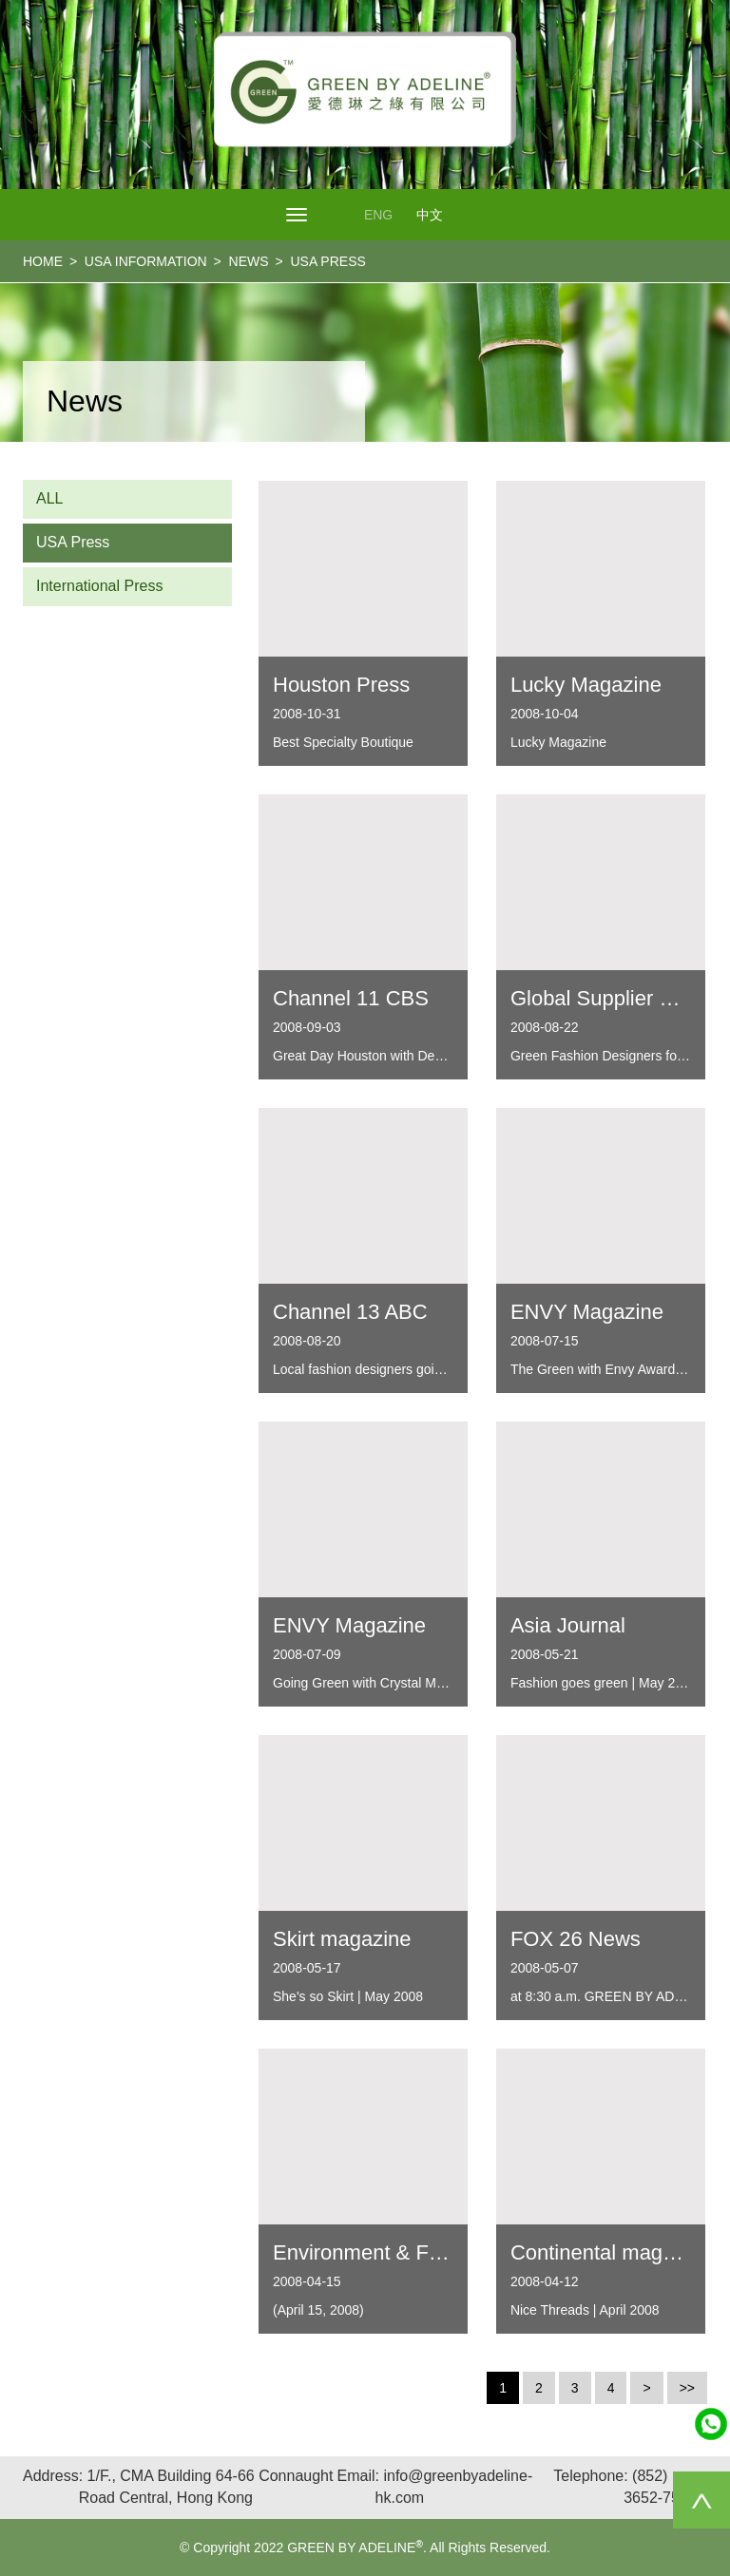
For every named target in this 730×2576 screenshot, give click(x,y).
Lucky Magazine (586, 684)
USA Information (146, 261)
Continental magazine (611, 2252)
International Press (99, 586)
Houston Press (341, 684)
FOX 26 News (575, 1939)
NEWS (249, 261)
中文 (429, 214)
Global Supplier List (601, 998)
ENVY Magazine (586, 1312)
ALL (49, 498)
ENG (378, 214)
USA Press (72, 542)
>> (687, 2387)
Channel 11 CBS (351, 998)
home (43, 261)
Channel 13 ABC (350, 1312)
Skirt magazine (342, 1939)
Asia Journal (567, 1625)
